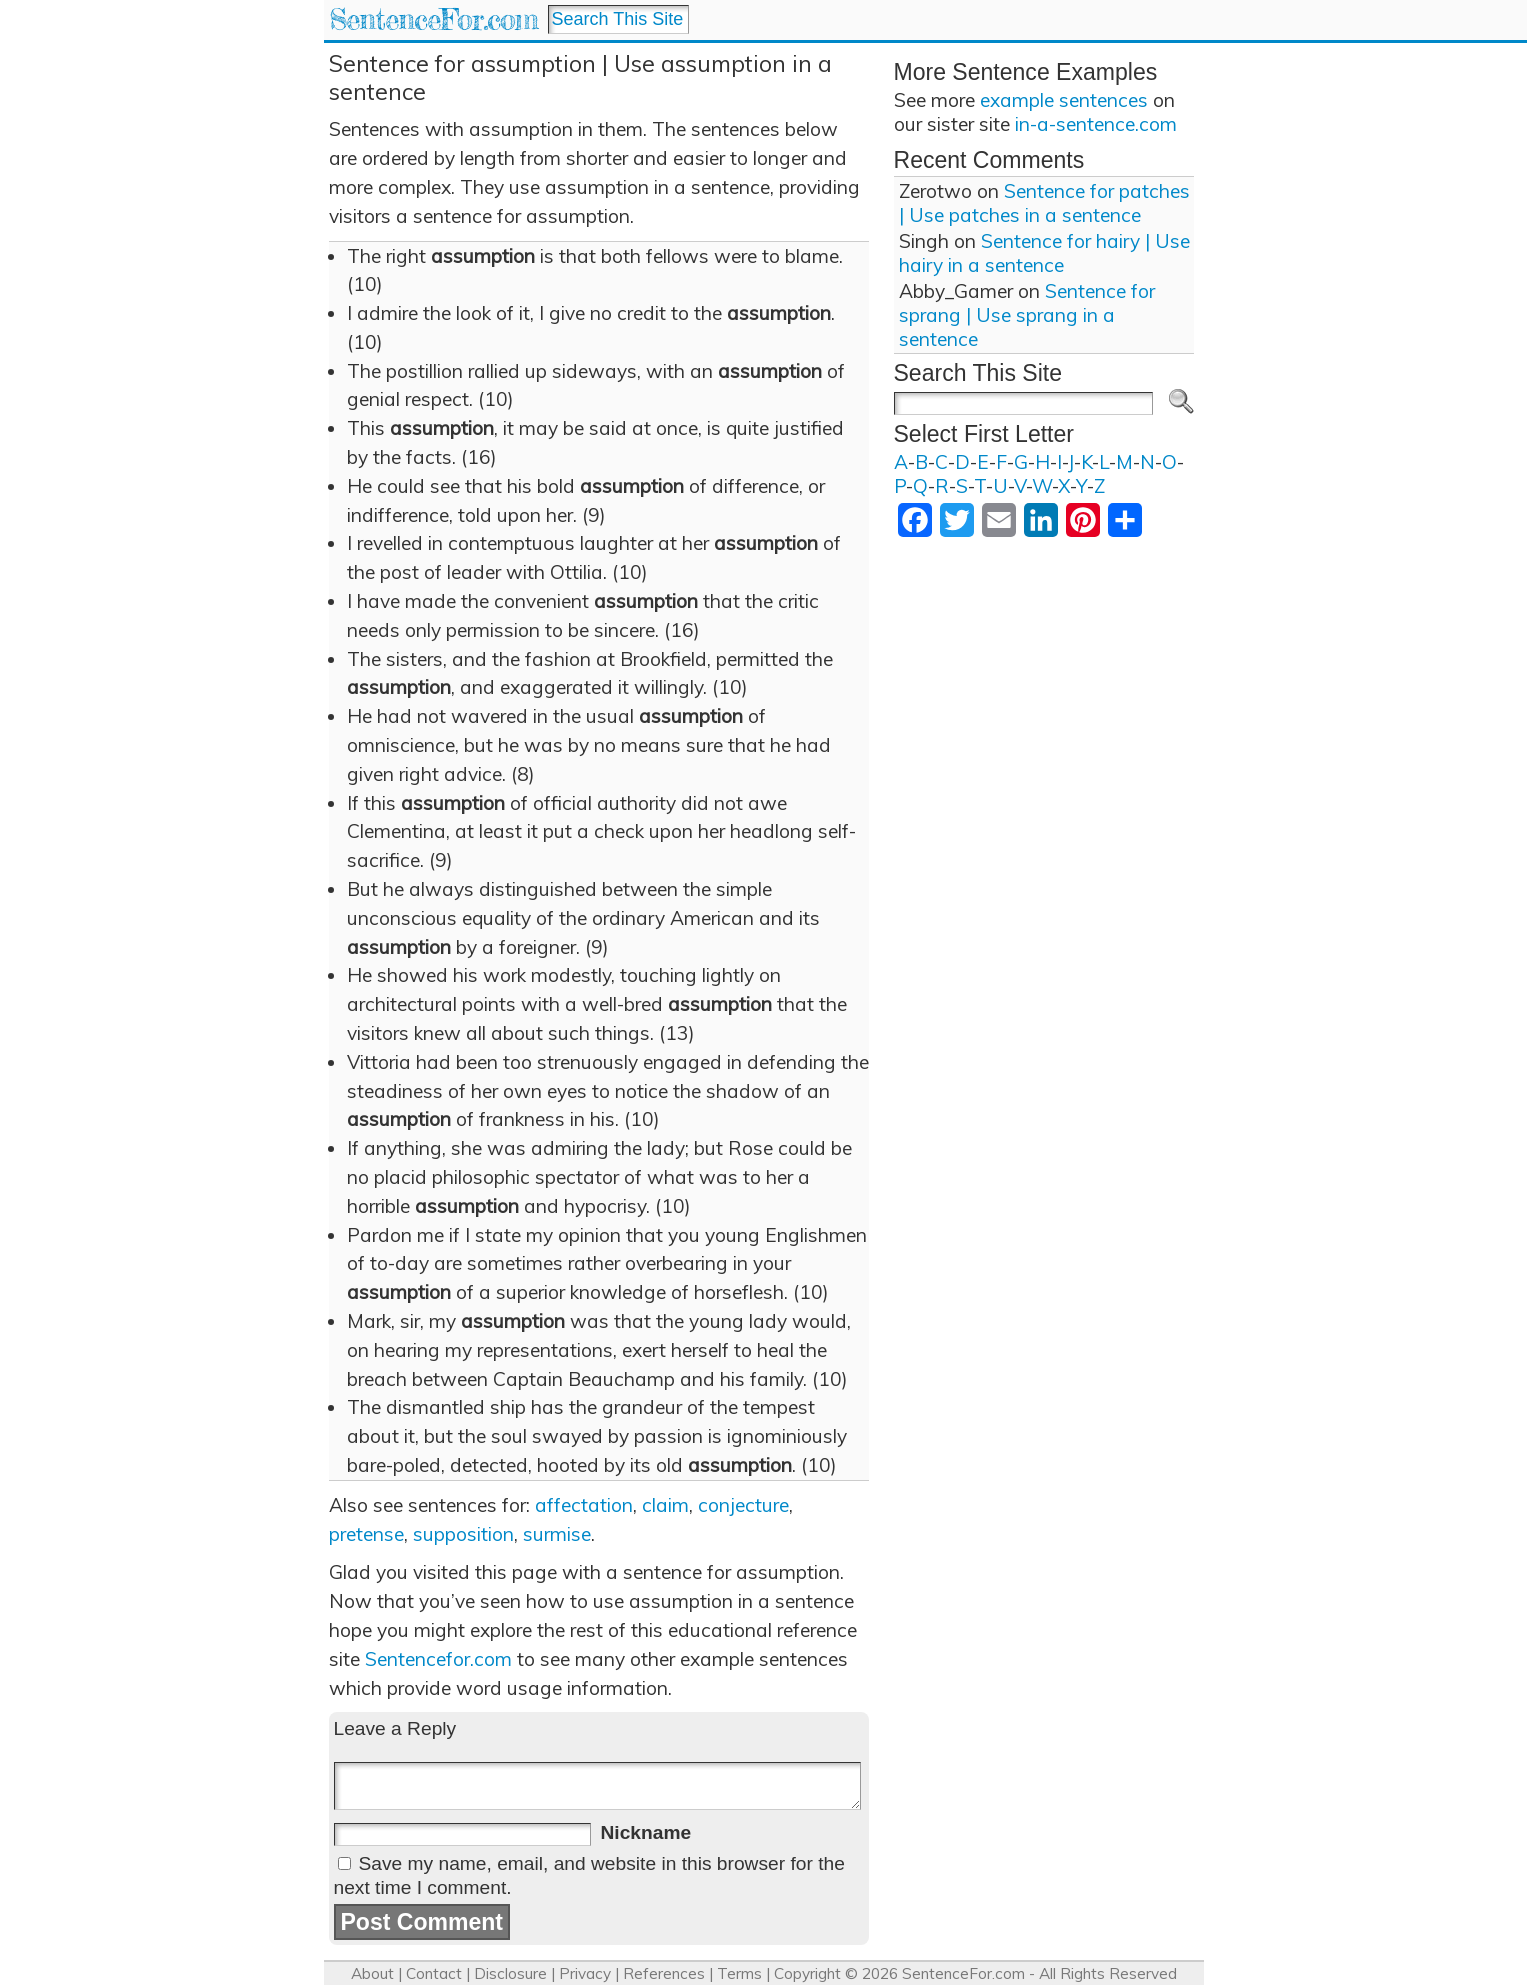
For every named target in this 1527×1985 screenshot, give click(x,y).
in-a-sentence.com (1096, 124)
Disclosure (510, 1973)
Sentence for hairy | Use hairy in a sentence (1044, 253)
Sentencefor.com (438, 1659)
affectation (584, 1505)
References (664, 1973)
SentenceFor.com (433, 19)
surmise (557, 1534)
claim (665, 1505)
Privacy (585, 1973)
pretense (366, 1534)
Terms (739, 1973)
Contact (434, 1973)
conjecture (743, 1505)
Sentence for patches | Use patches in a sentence (1044, 203)
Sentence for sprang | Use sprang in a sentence (1027, 315)
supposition (463, 1534)
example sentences (1064, 100)
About (372, 1973)
